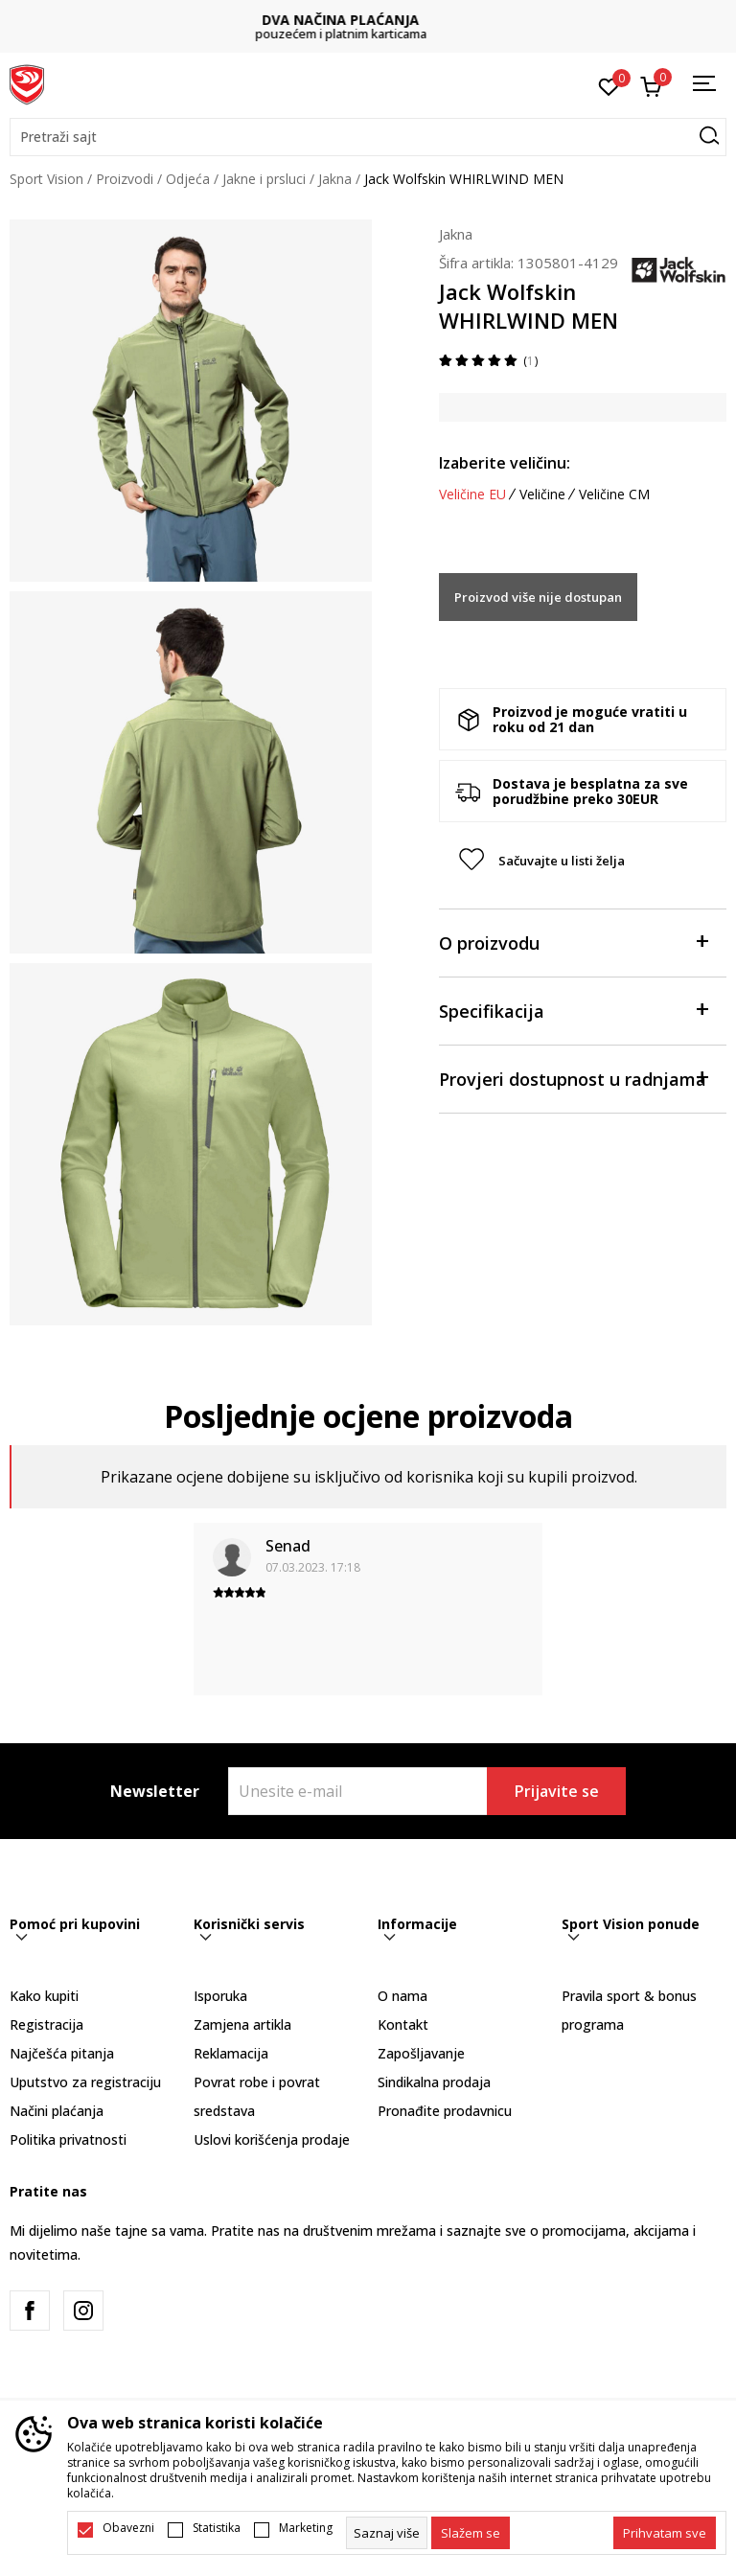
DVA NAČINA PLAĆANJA (368, 19)
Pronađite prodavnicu (445, 2111)
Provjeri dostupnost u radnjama (573, 1078)
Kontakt (403, 2024)
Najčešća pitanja (62, 2053)
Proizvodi (124, 179)
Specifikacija (573, 1010)
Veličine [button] (542, 494)
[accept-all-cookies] (664, 2533)
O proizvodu (573, 941)
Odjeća (188, 179)
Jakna (335, 179)
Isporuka (220, 1996)
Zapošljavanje (421, 2053)
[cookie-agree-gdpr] (470, 2533)
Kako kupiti (44, 1996)
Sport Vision (46, 179)
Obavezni (128, 2528)
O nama (402, 1996)
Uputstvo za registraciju (85, 2082)
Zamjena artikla (242, 2024)
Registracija (46, 2024)
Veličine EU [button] (472, 494)
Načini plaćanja (57, 2111)
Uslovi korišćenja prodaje (272, 2139)
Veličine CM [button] (614, 494)
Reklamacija (231, 2053)
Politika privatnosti (68, 2139)
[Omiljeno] (609, 85)
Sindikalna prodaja (434, 2082)
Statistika (217, 2528)
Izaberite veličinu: (504, 463)
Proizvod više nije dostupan (538, 597)
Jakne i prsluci (264, 179)
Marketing (306, 2528)
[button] (368, 137)
